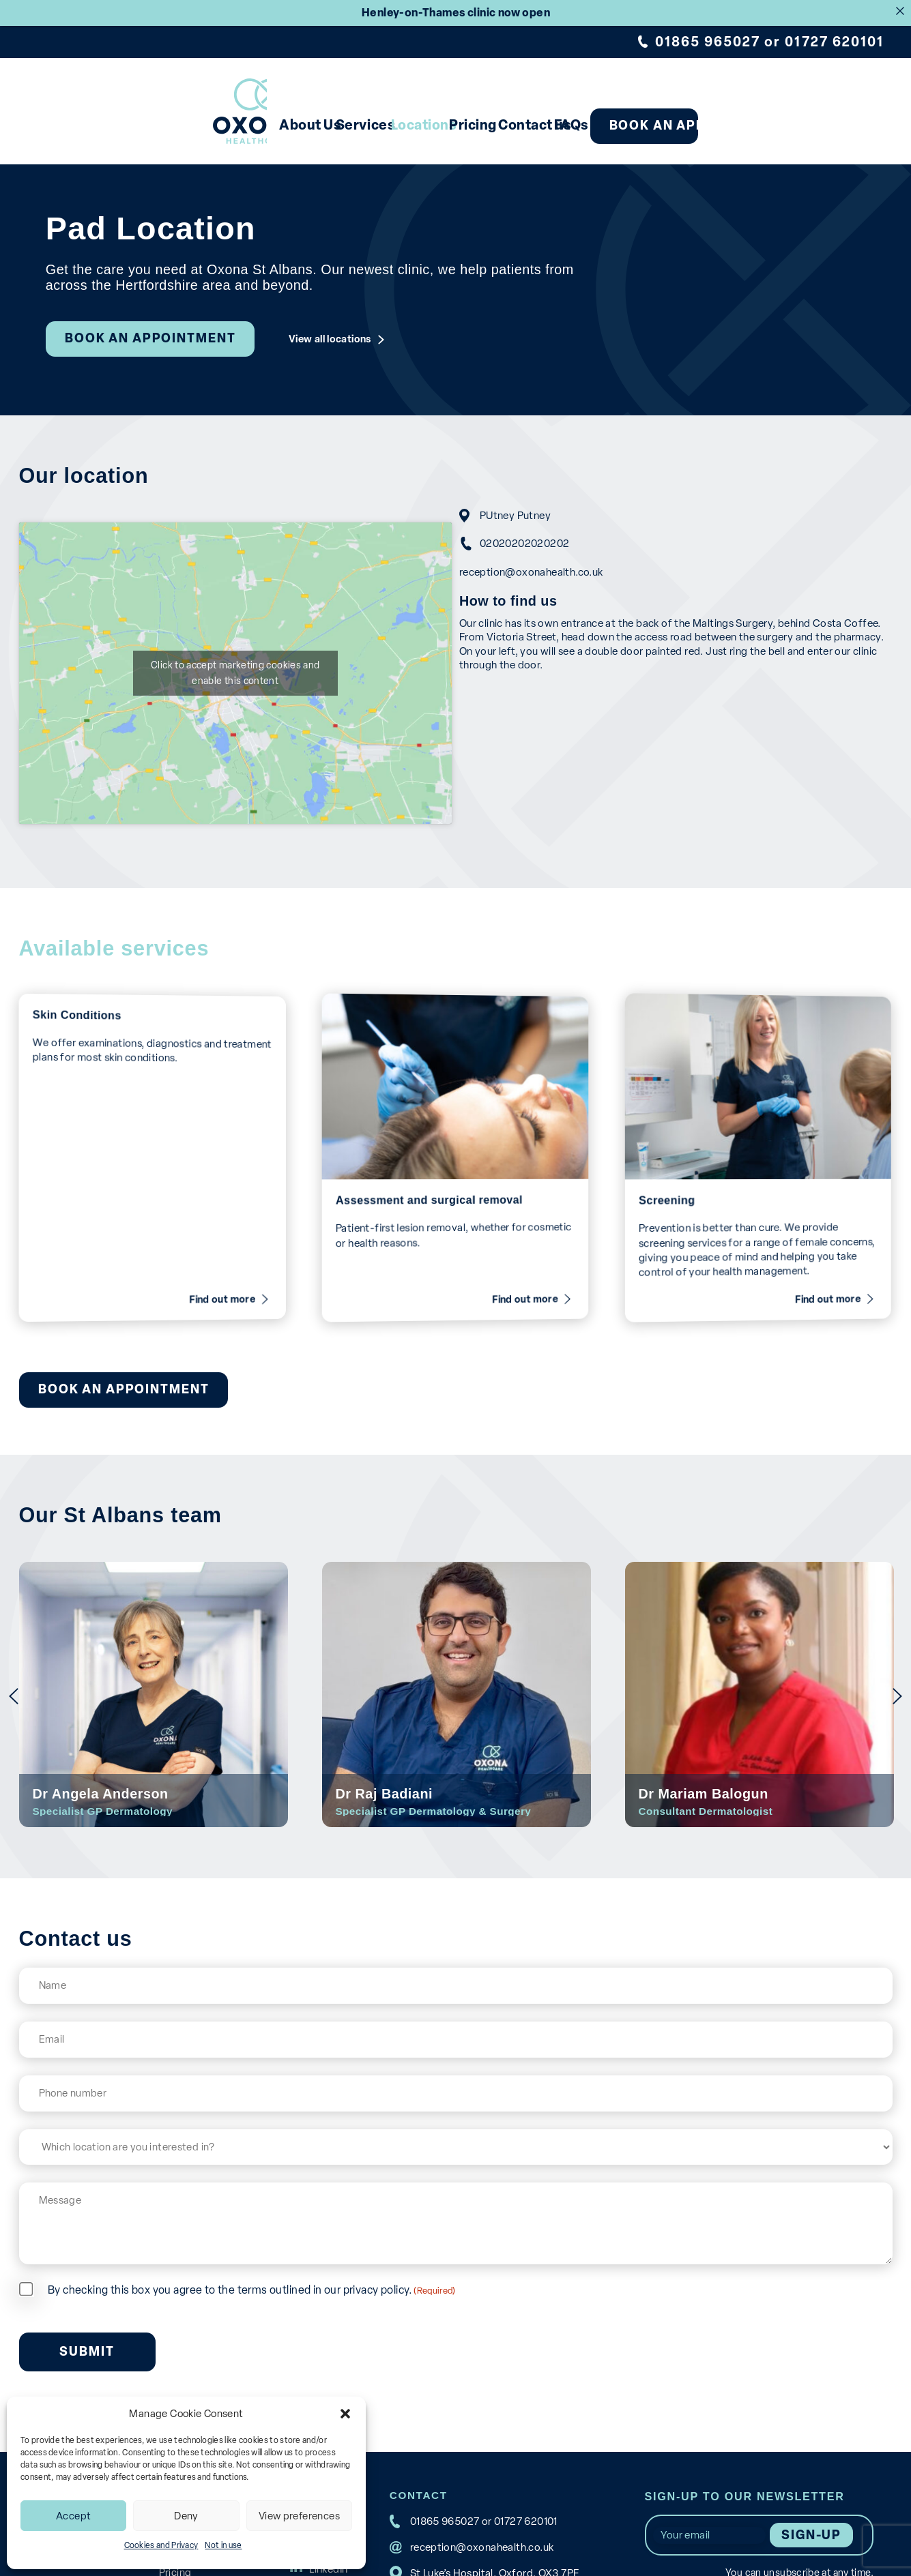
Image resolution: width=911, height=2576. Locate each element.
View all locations (330, 338)
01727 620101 (834, 41)
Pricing (478, 125)
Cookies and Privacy (161, 2545)
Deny (186, 2516)
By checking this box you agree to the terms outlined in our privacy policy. (252, 2273)
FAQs (639, 125)
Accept (73, 2516)
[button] (345, 2413)
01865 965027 (708, 41)
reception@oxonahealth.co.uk (545, 570)
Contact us (568, 125)
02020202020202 (538, 542)
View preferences (299, 2516)
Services (298, 125)
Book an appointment (779, 125)
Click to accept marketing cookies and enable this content (228, 673)
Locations (390, 125)
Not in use (223, 2545)
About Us (207, 125)
